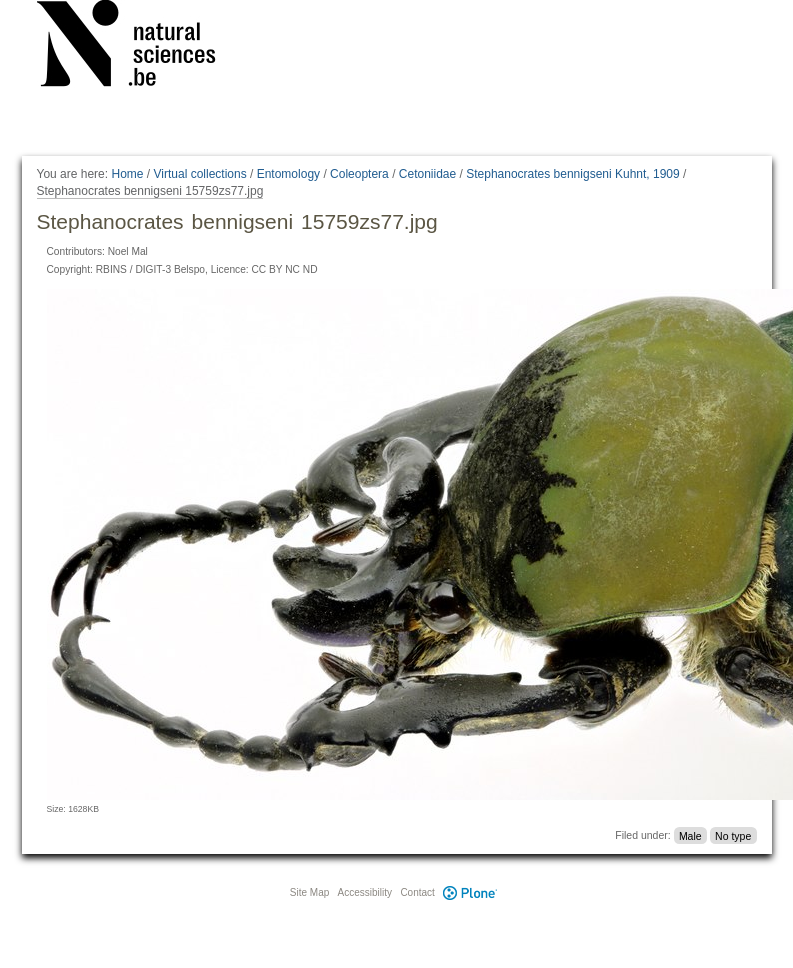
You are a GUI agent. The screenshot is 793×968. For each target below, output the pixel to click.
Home (127, 174)
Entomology (288, 174)
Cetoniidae (427, 174)
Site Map (309, 892)
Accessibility (365, 892)
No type (733, 835)
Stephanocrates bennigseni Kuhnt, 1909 (573, 174)
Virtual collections (200, 174)
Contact (417, 892)
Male (690, 835)
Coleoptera (359, 174)
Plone (471, 892)
